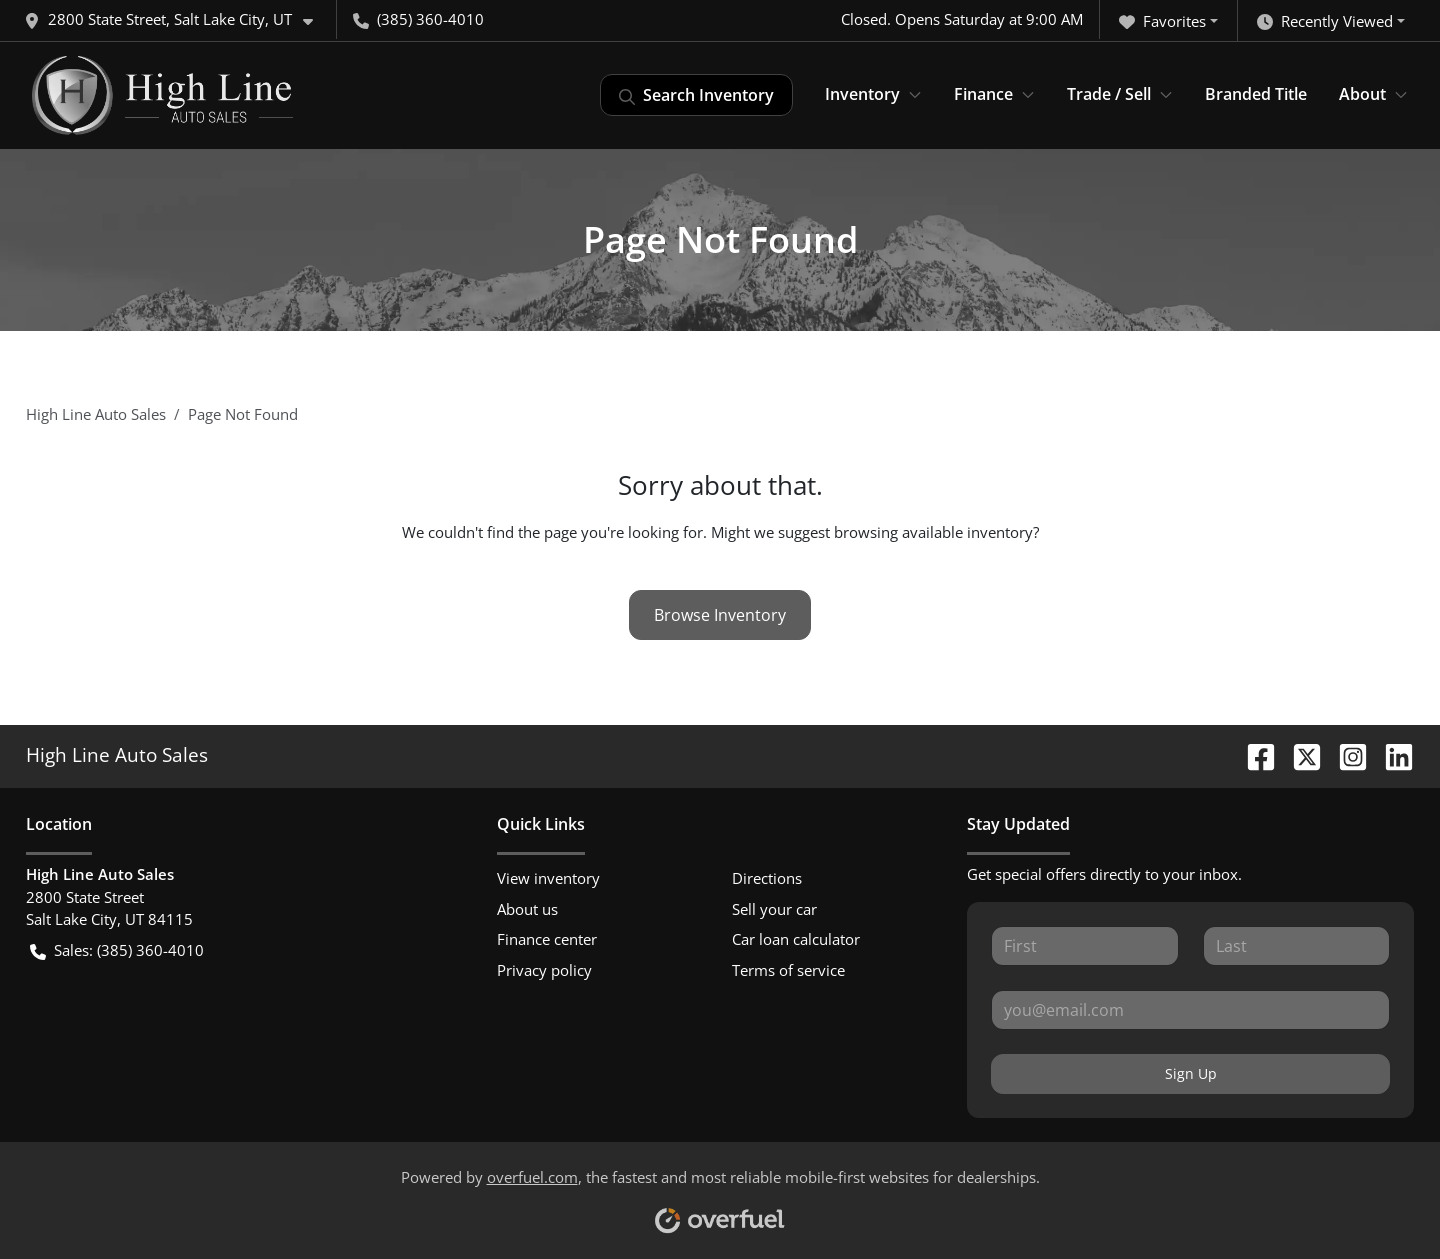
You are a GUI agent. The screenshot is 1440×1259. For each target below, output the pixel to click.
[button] (176, 19)
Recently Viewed (1325, 21)
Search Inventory (696, 95)
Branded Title (1256, 94)
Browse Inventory (720, 615)
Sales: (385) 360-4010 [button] (117, 950)
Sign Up (1191, 1073)
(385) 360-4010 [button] (418, 19)
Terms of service (788, 970)
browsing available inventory (933, 532)
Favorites (1162, 21)
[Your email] (1190, 1010)
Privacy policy (544, 970)
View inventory (548, 878)
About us (527, 909)
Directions (767, 878)
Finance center (547, 939)
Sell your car (774, 909)
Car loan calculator (796, 939)
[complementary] (1380, 1199)
